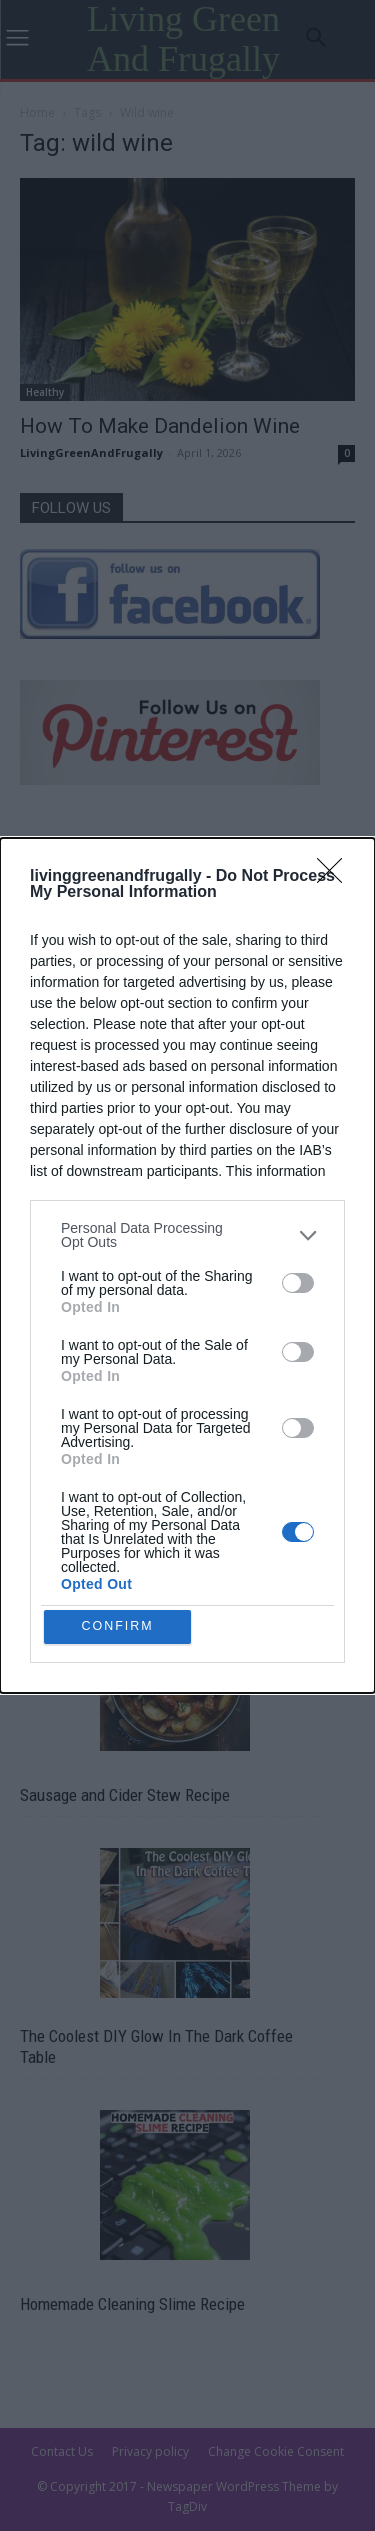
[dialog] (187, 1265)
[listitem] (187, 1232)
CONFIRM (120, 1626)
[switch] (298, 1280)
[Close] (336, 874)
